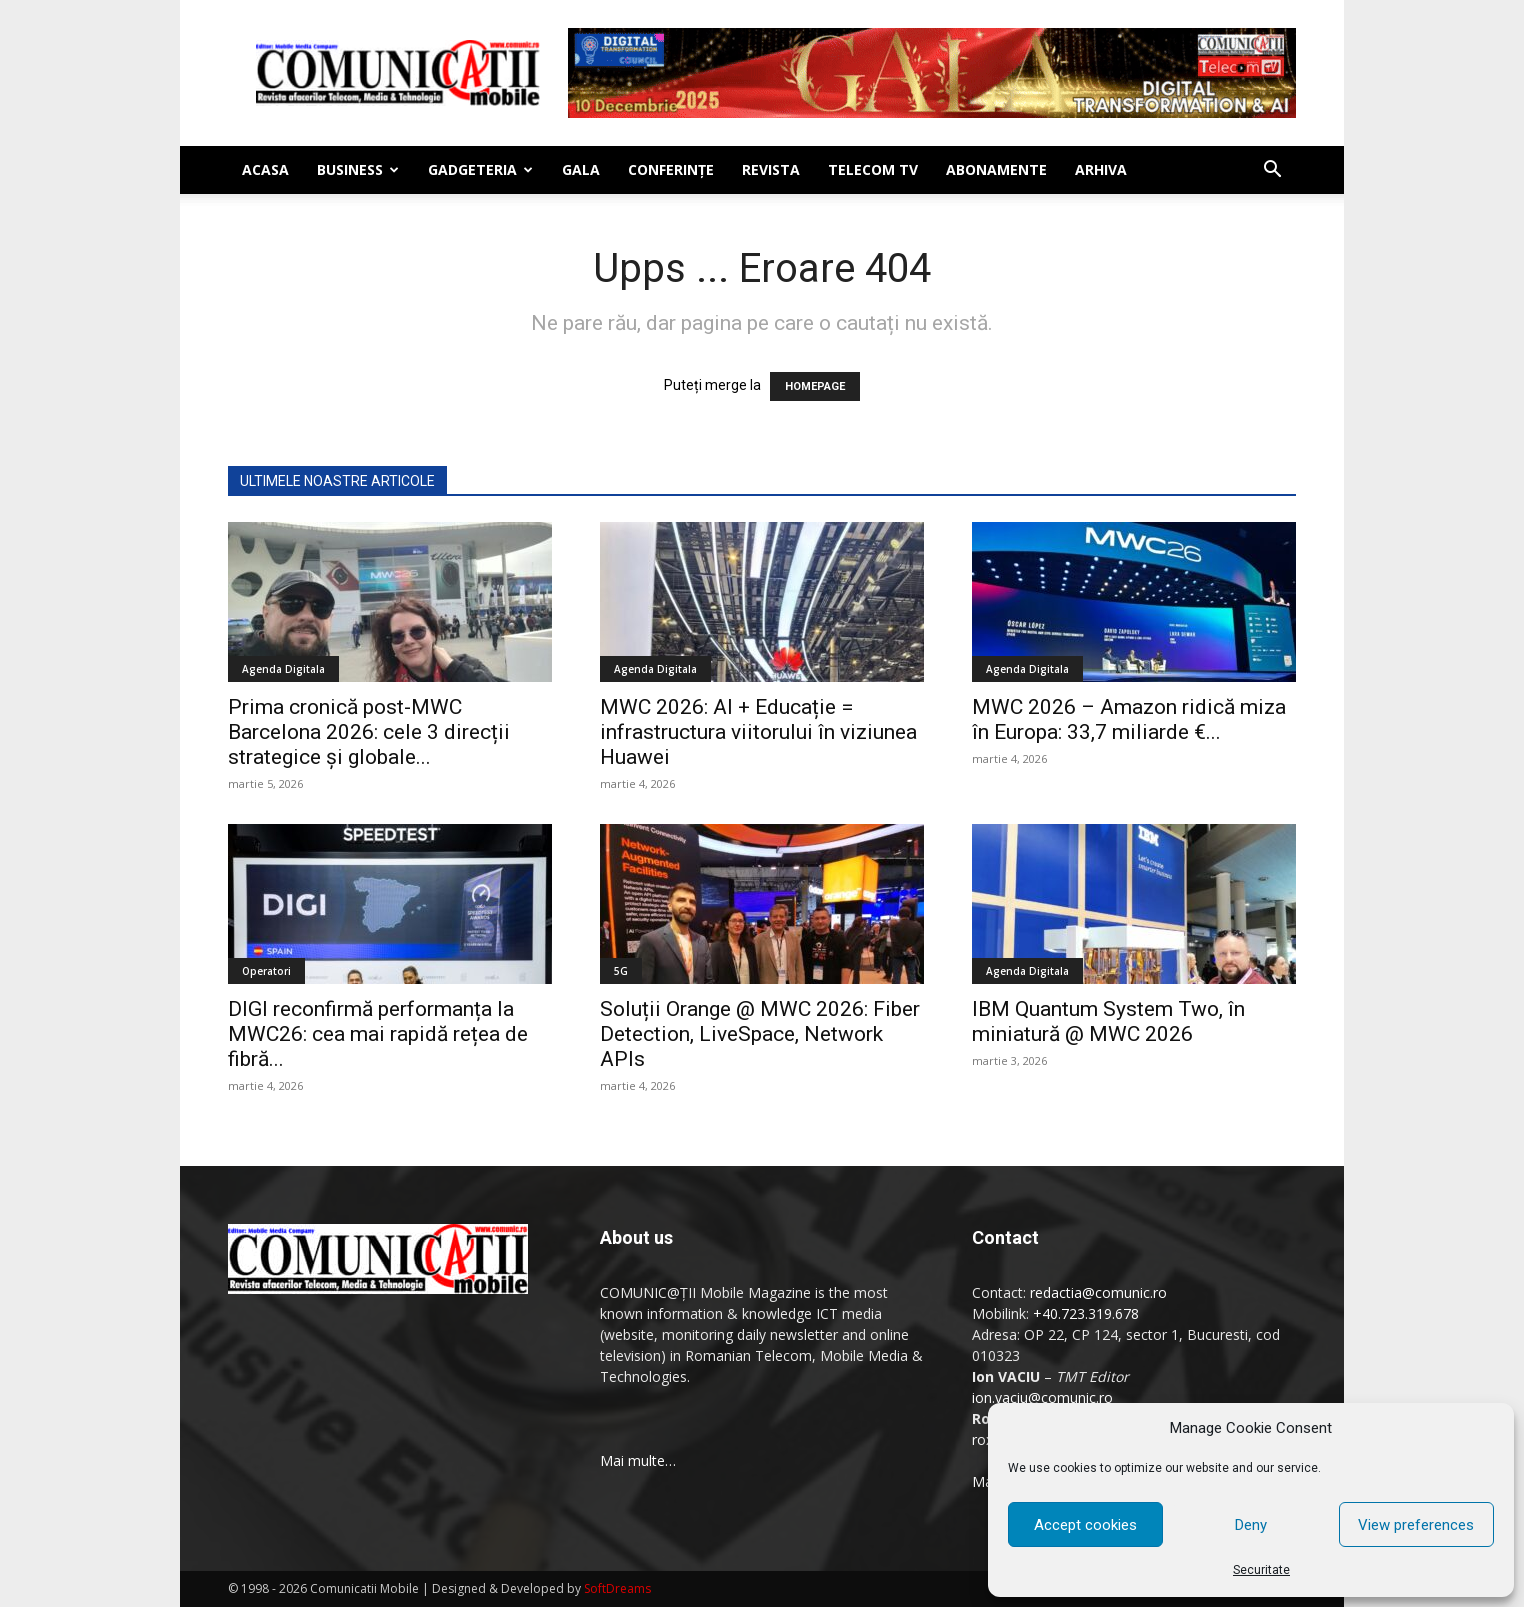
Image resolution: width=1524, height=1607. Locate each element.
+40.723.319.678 (1086, 1313)
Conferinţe (671, 169)
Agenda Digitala (283, 669)
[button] (1272, 171)
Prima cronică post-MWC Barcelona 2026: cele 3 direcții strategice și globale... (369, 732)
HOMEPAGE (815, 386)
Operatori (266, 971)
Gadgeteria (480, 169)
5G (621, 971)
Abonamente (996, 169)
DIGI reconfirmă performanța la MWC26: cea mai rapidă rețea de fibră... (378, 1034)
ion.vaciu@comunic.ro (1042, 1397)
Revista (771, 169)
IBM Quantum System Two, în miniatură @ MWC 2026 (1108, 1021)
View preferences (1416, 1525)
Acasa (265, 169)
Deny (1251, 1525)
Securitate (1261, 1570)
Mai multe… (638, 1460)
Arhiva (1101, 169)
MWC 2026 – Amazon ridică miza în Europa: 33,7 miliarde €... (1129, 719)
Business (358, 169)
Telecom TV (873, 169)
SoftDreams (617, 1588)
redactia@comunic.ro (1098, 1292)
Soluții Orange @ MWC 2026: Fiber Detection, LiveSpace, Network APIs (760, 1034)
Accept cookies (1085, 1525)
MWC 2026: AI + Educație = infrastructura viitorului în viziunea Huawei (758, 732)
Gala (581, 169)
